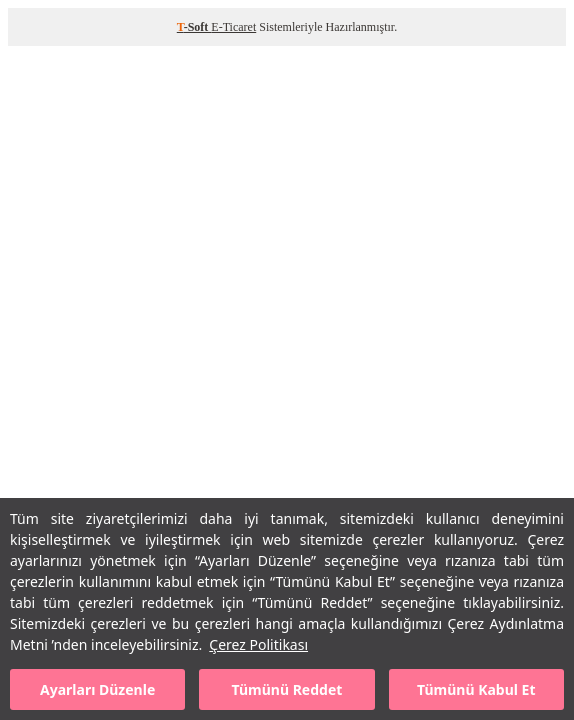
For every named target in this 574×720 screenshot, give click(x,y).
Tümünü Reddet (287, 689)
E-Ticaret (233, 27)
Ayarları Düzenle (97, 689)
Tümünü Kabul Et (476, 689)
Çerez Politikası (258, 644)
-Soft (194, 27)
